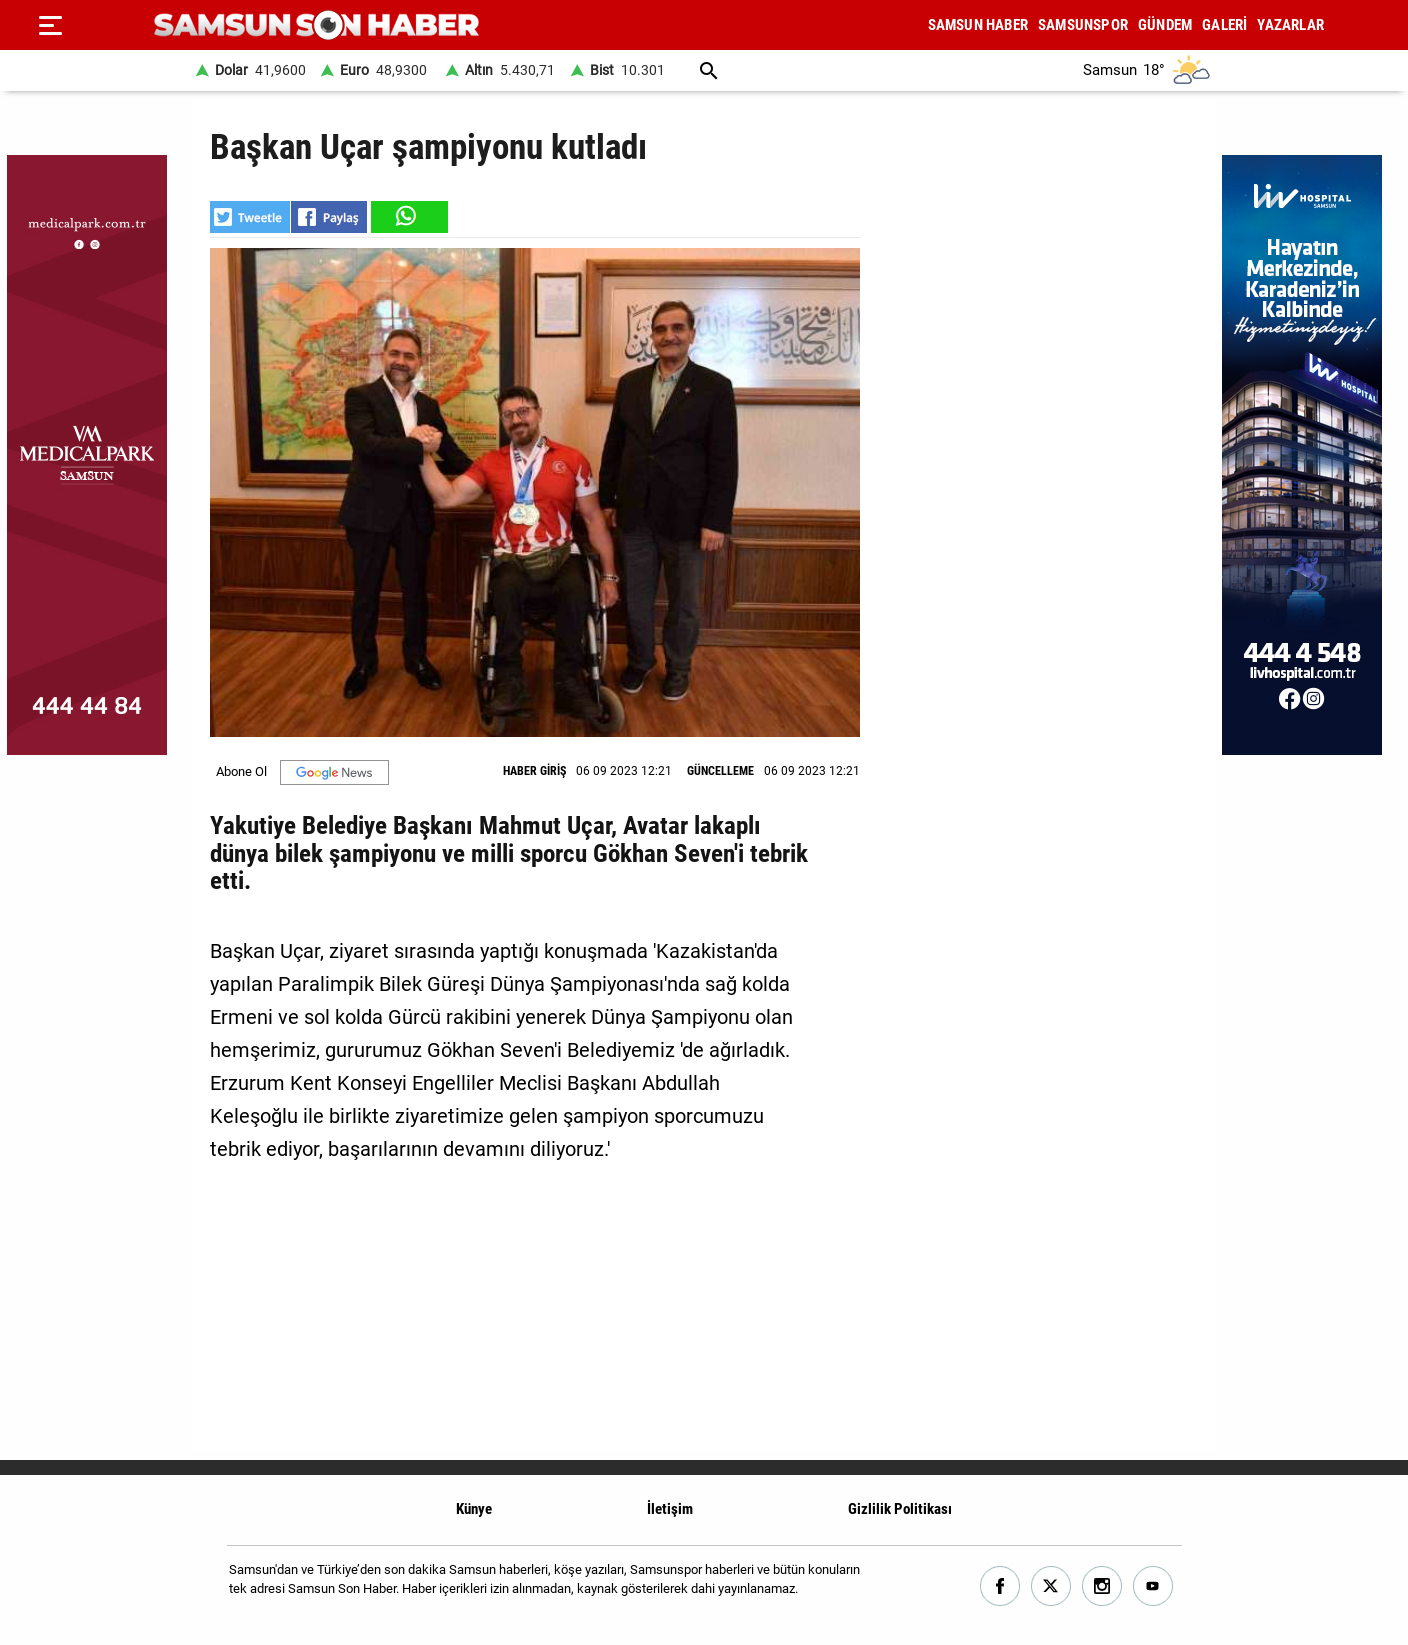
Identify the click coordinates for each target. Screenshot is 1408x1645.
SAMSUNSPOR (1083, 25)
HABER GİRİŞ (534, 771)
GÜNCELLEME (720, 771)
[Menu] (50, 25)
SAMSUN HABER (978, 25)
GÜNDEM (1165, 25)
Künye (474, 1509)
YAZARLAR (1290, 25)
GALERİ (1224, 25)
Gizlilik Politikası (900, 1509)
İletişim (670, 1509)
